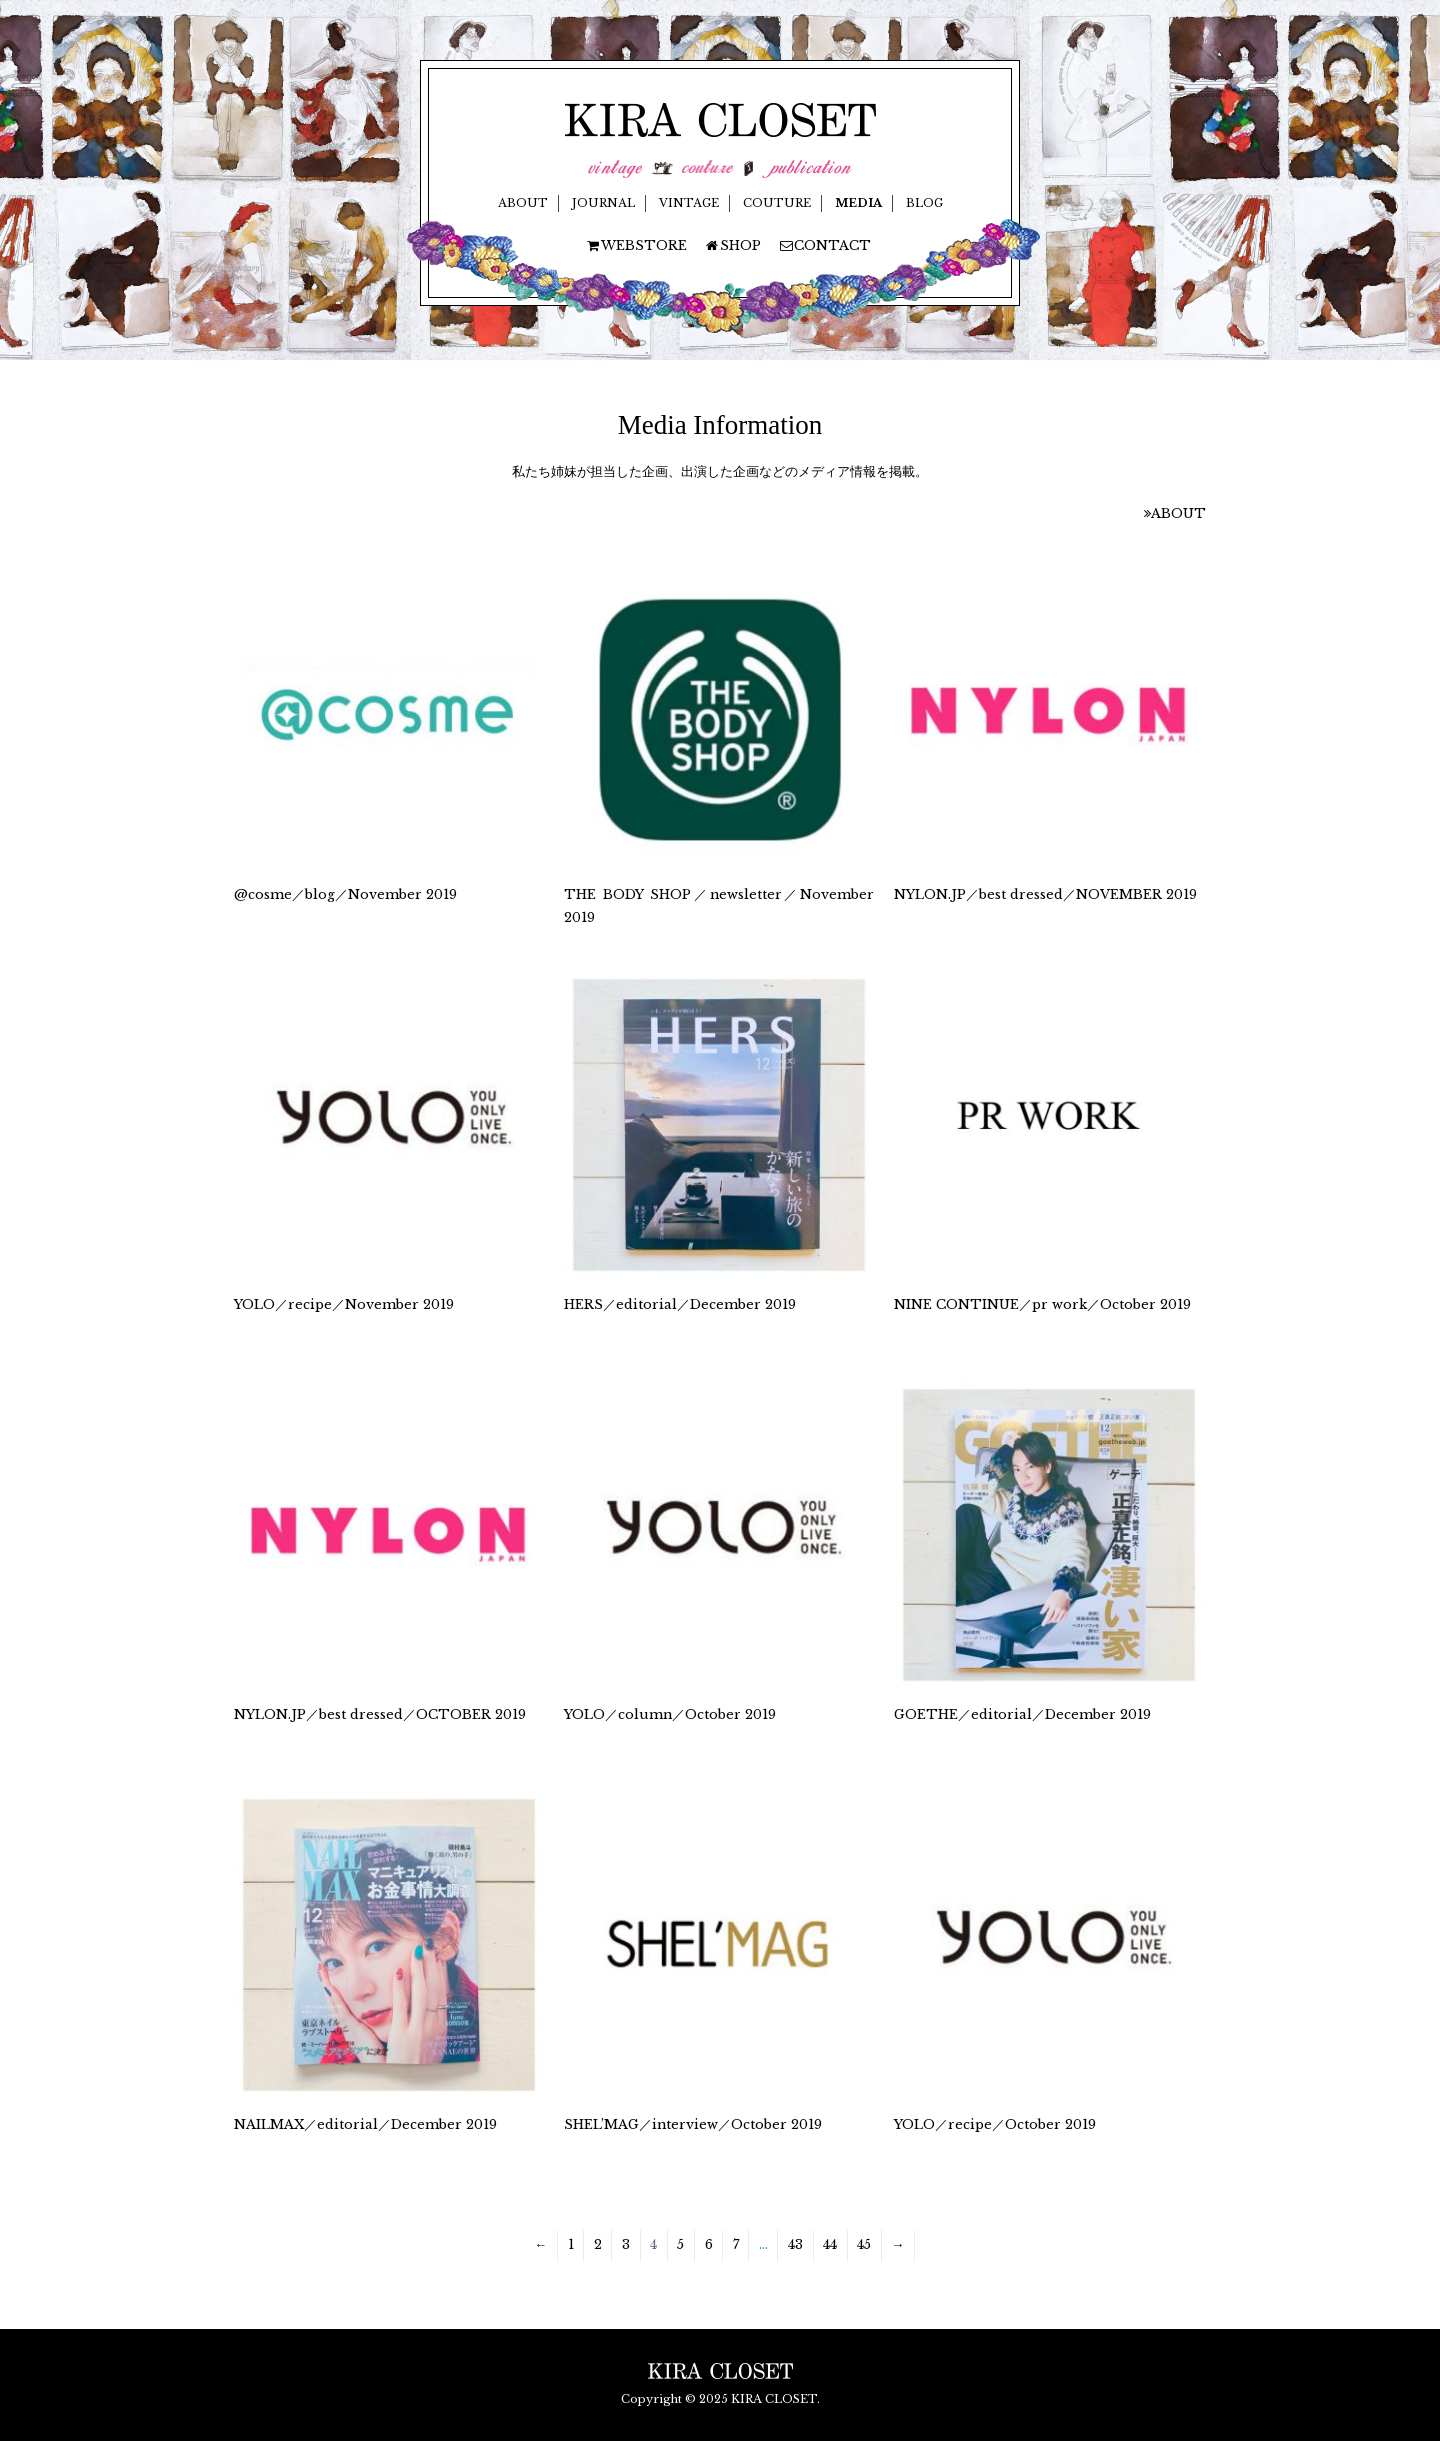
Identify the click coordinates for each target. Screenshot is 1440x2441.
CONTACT (824, 245)
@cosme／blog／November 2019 (345, 894)
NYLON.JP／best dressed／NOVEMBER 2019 (1045, 894)
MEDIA (858, 203)
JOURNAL (603, 203)
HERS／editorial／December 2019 (680, 1304)
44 (830, 2244)
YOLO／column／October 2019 (670, 1714)
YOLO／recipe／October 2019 (995, 2124)
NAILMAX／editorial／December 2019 (365, 2124)
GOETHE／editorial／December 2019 (1022, 1714)
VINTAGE (689, 203)
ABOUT (523, 203)
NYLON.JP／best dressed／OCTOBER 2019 (380, 1714)
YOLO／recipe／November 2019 (344, 1304)
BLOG (924, 203)
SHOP (732, 245)
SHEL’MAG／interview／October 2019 (693, 2124)
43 (795, 2244)
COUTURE (777, 203)
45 (864, 2244)
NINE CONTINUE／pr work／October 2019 (1042, 1304)
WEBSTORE (636, 245)
